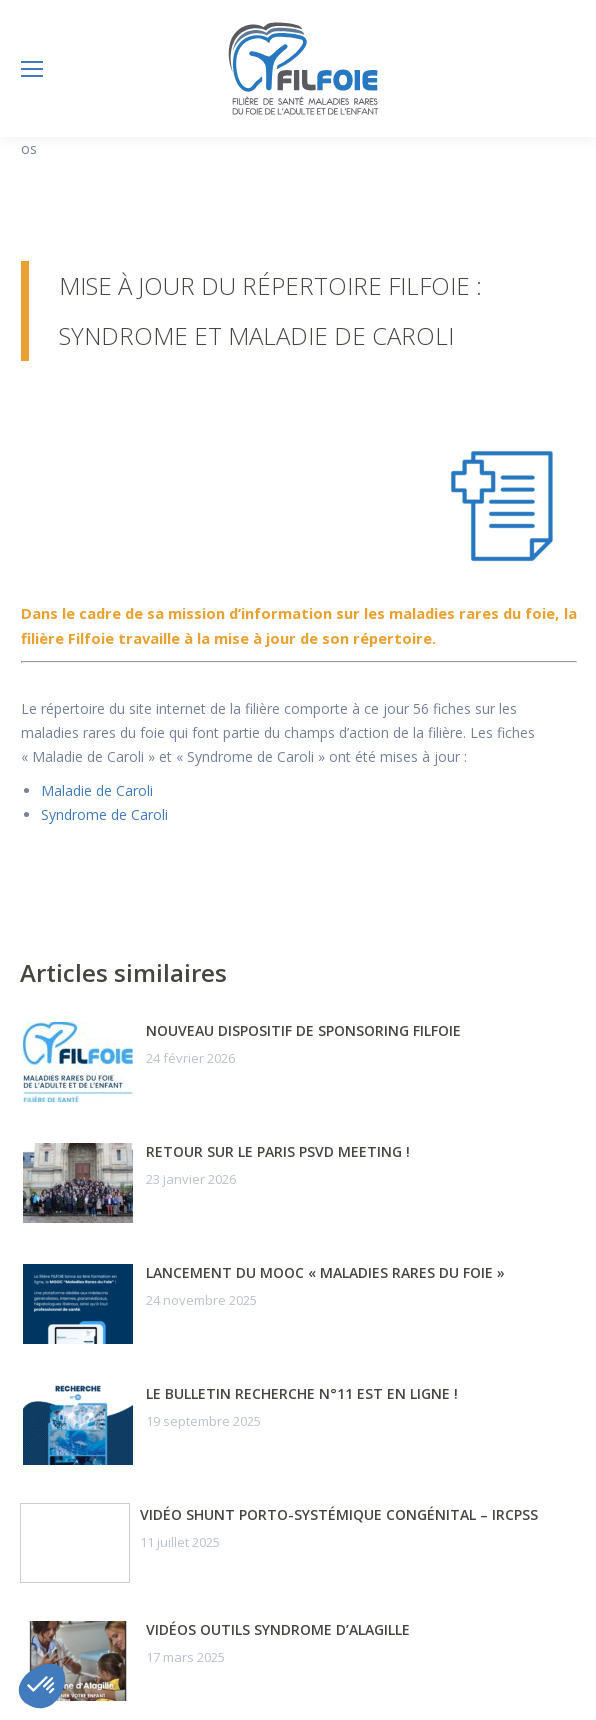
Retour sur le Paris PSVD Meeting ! (278, 1151)
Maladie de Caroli (97, 790)
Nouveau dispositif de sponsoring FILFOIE (303, 1030)
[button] (42, 1686)
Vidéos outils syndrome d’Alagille (278, 1629)
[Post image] (78, 1062)
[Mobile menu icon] (32, 69)
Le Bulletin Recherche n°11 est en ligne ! (302, 1393)
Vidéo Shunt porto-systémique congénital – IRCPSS (339, 1514)
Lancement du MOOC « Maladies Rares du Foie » (325, 1272)
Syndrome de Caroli (104, 814)
